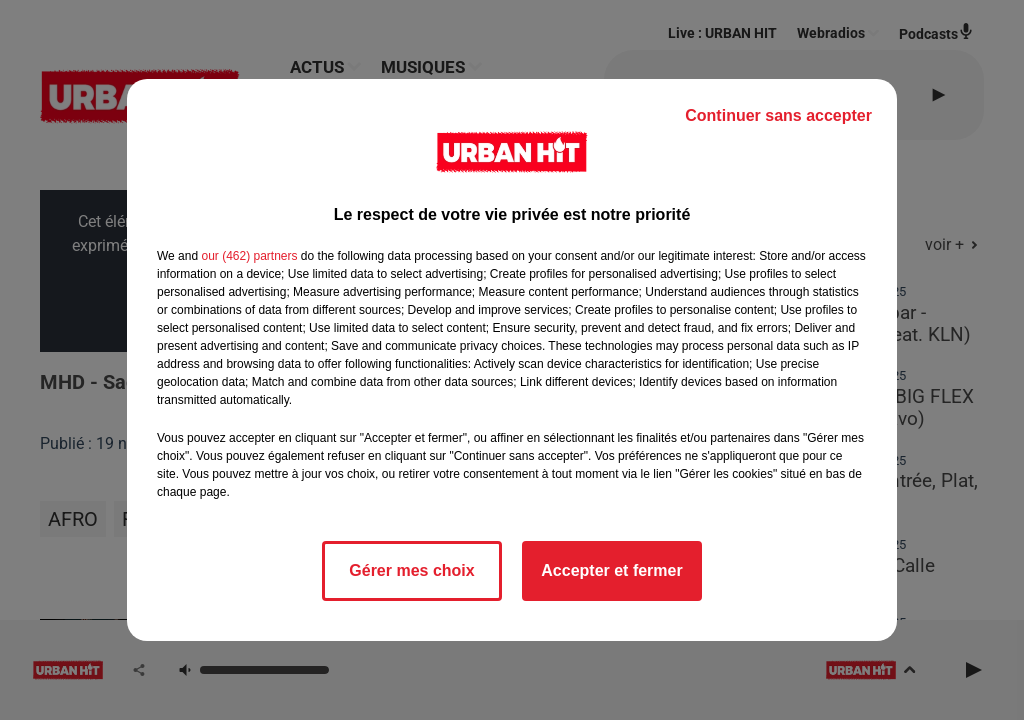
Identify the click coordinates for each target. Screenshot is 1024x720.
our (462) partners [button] (249, 256)
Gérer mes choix (411, 570)
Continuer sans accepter (778, 115)
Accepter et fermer (611, 570)
